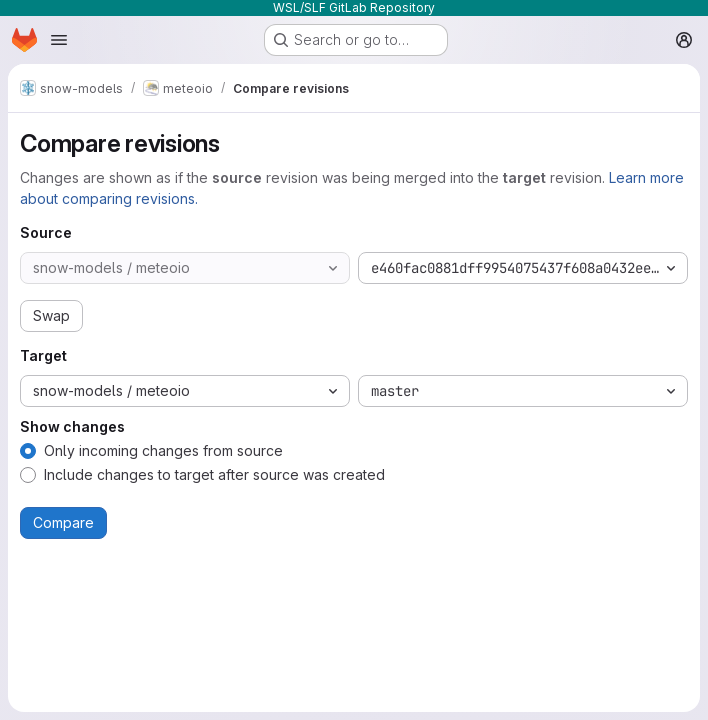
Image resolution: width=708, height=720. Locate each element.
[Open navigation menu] (59, 40)
